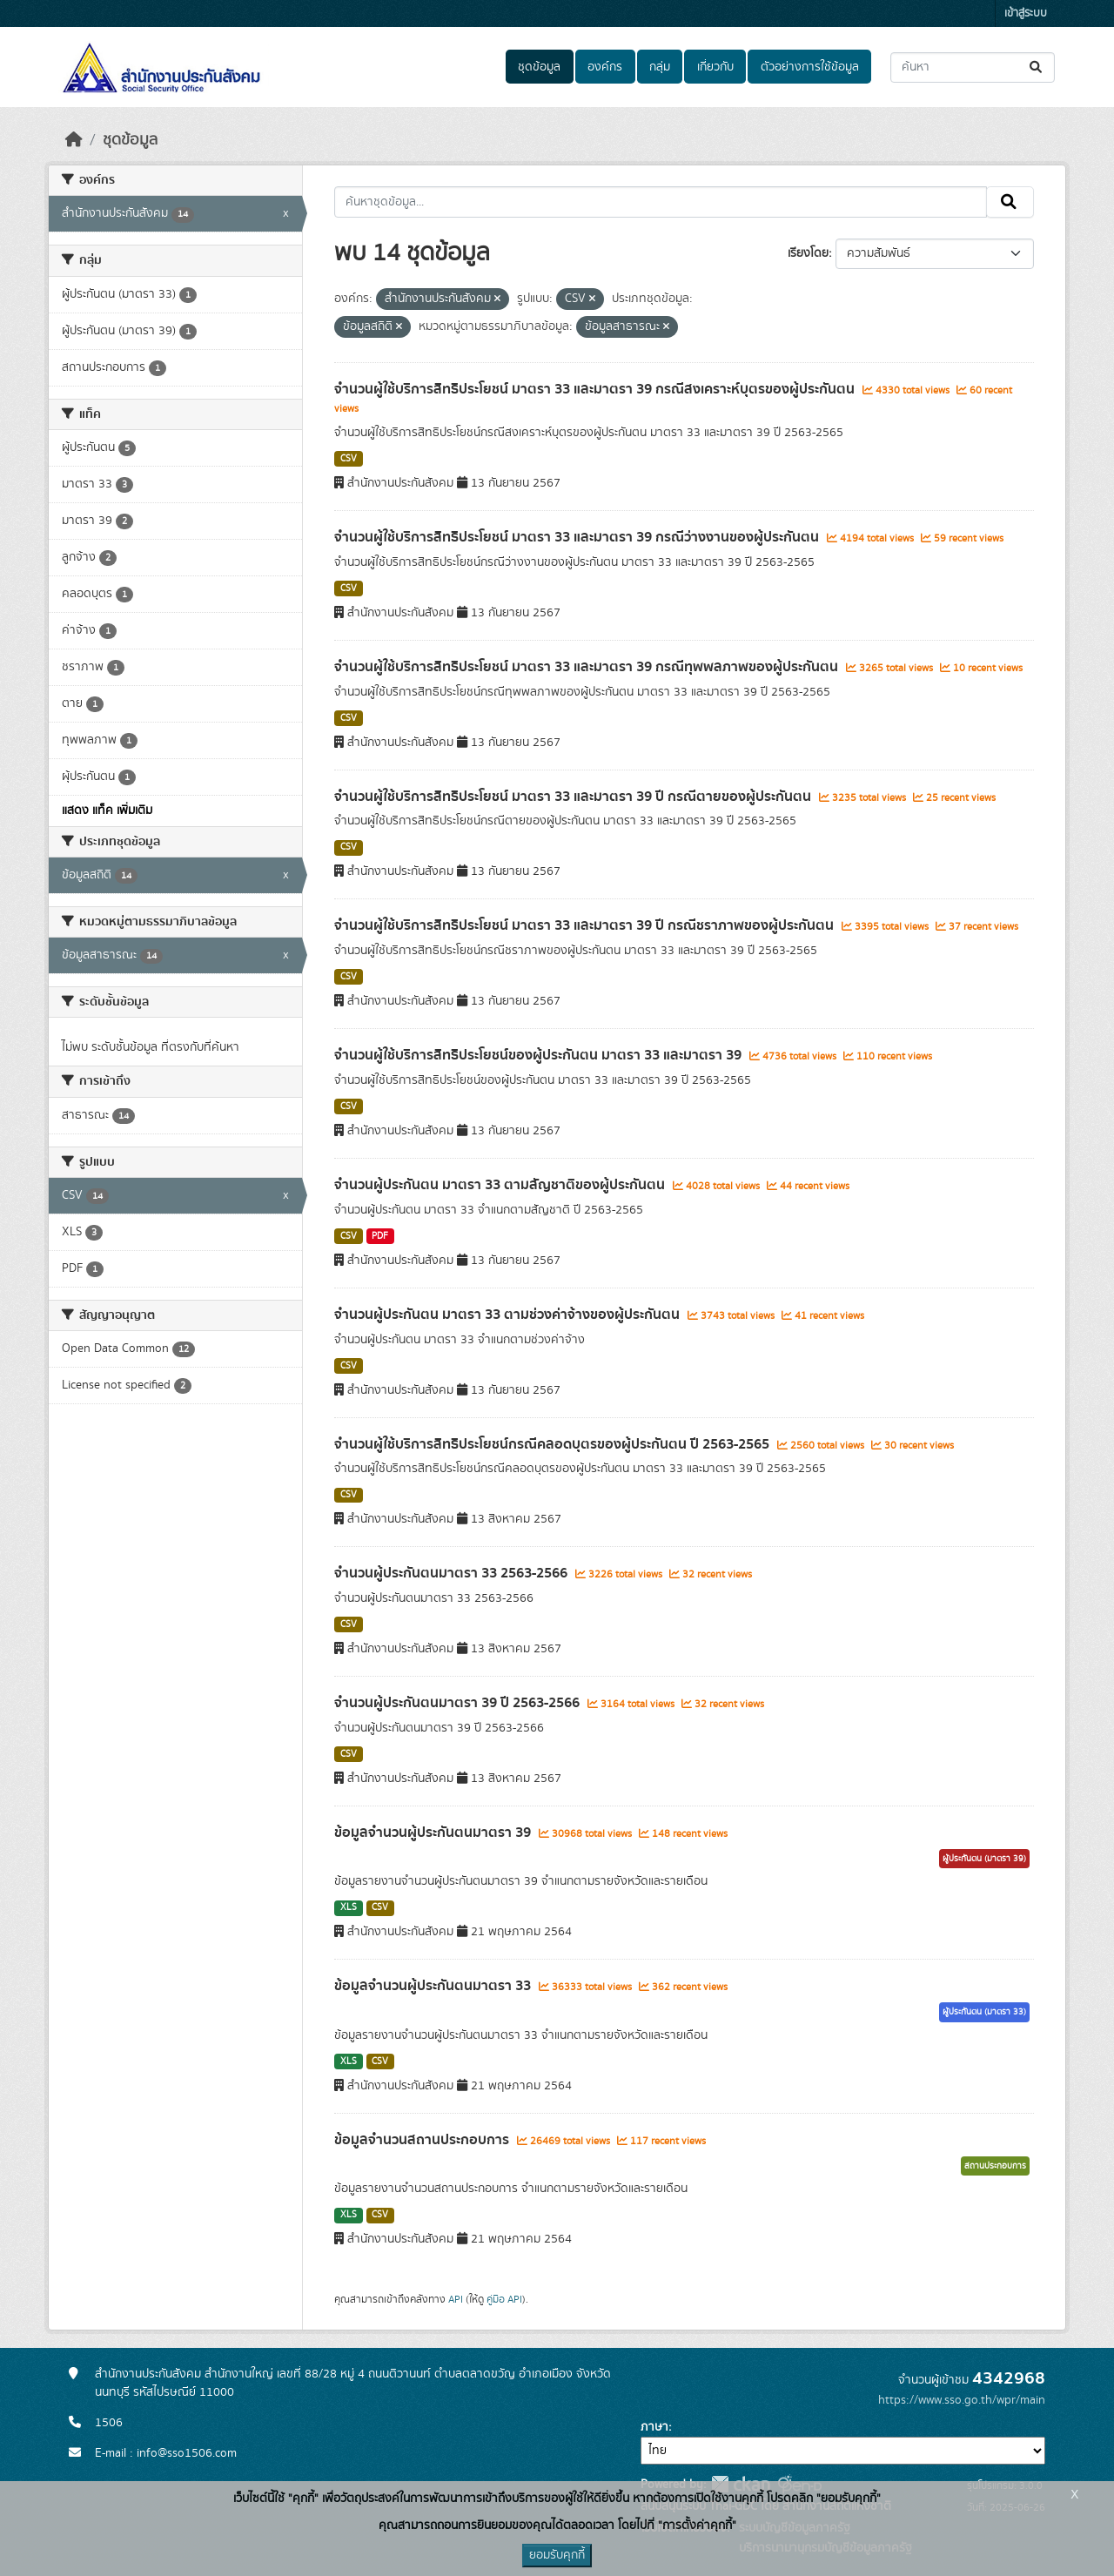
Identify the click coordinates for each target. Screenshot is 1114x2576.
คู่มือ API (504, 2299)
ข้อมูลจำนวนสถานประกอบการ (423, 2140)
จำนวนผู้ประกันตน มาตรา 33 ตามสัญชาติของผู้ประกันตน (501, 1185)
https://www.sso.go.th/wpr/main (961, 2400)
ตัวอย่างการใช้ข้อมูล (810, 67)
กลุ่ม (659, 67)
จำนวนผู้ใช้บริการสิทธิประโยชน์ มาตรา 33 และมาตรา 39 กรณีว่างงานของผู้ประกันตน (578, 537)
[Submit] (1037, 67)
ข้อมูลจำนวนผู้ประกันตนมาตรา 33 (434, 1985)
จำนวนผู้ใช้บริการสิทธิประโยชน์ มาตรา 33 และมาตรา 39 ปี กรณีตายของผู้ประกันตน (574, 796)
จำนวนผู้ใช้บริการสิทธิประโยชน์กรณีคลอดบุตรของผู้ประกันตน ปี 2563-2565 (553, 1444)
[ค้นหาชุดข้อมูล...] (972, 67)
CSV (348, 459)
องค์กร (604, 67)
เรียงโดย (808, 253)
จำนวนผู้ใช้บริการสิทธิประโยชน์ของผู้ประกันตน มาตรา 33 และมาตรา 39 (539, 1055)
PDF (380, 1236)
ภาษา (654, 2427)
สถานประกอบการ (995, 2166)
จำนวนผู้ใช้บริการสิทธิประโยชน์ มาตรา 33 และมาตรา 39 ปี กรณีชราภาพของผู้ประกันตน (585, 925)
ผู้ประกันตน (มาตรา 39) (984, 1859)
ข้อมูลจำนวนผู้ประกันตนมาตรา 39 (434, 1832)
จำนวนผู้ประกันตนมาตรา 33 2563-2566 (452, 1573)
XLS (348, 1907)
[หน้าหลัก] (74, 140)
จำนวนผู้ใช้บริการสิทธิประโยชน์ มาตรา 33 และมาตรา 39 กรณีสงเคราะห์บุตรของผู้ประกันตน (596, 389)
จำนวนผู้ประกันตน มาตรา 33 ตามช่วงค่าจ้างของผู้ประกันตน (508, 1314)
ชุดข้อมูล (539, 67)
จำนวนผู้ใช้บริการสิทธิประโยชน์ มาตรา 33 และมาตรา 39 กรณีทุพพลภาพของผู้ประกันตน (588, 667)
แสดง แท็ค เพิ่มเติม (107, 810)
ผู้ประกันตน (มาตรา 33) (984, 2012)
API (455, 2299)
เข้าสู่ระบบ (1025, 13)
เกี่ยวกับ (715, 67)
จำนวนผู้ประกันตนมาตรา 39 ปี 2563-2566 (458, 1703)
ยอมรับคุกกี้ (557, 2555)
